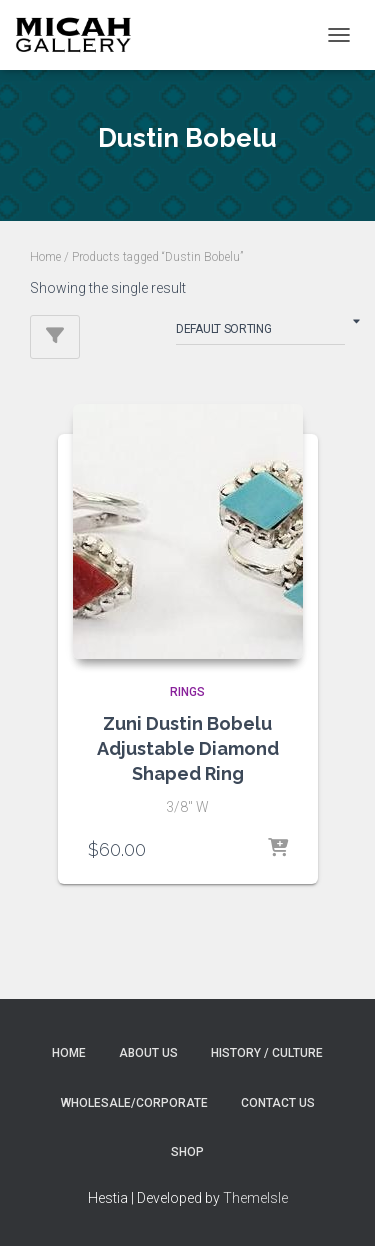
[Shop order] (260, 333)
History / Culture (267, 1053)
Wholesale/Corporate (134, 1103)
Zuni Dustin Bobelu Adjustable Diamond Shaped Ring (188, 748)
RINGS (187, 692)
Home (45, 257)
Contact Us (278, 1103)
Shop (187, 1152)
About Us (148, 1053)
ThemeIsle (255, 1198)
